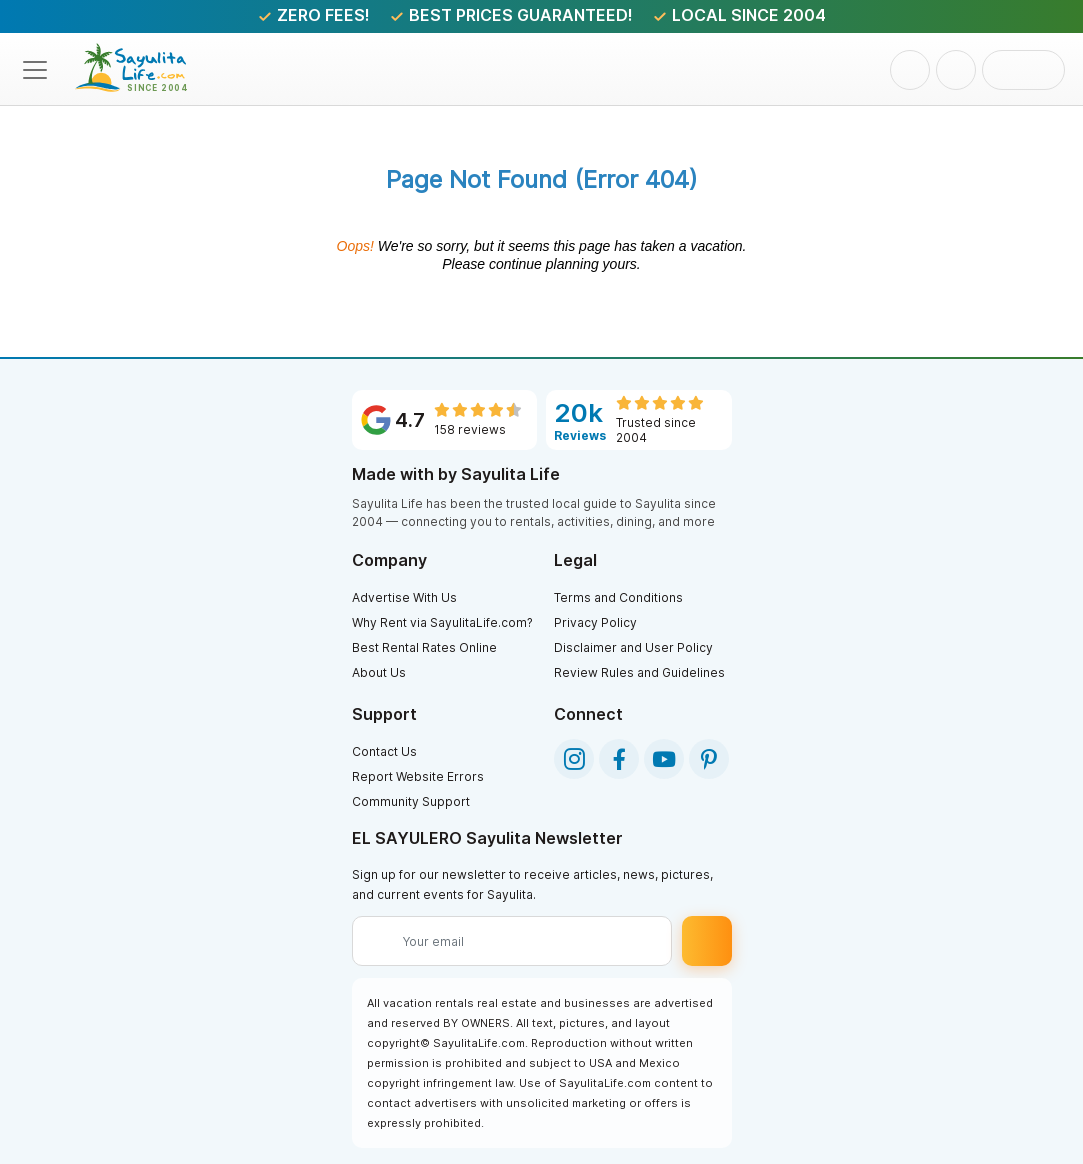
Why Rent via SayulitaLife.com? (442, 622)
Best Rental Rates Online (424, 647)
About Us (379, 672)
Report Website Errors (418, 776)
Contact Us (384, 751)
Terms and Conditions (618, 597)
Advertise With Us (404, 597)
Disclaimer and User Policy (633, 647)
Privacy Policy (595, 622)
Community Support (411, 801)
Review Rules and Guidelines (639, 672)
